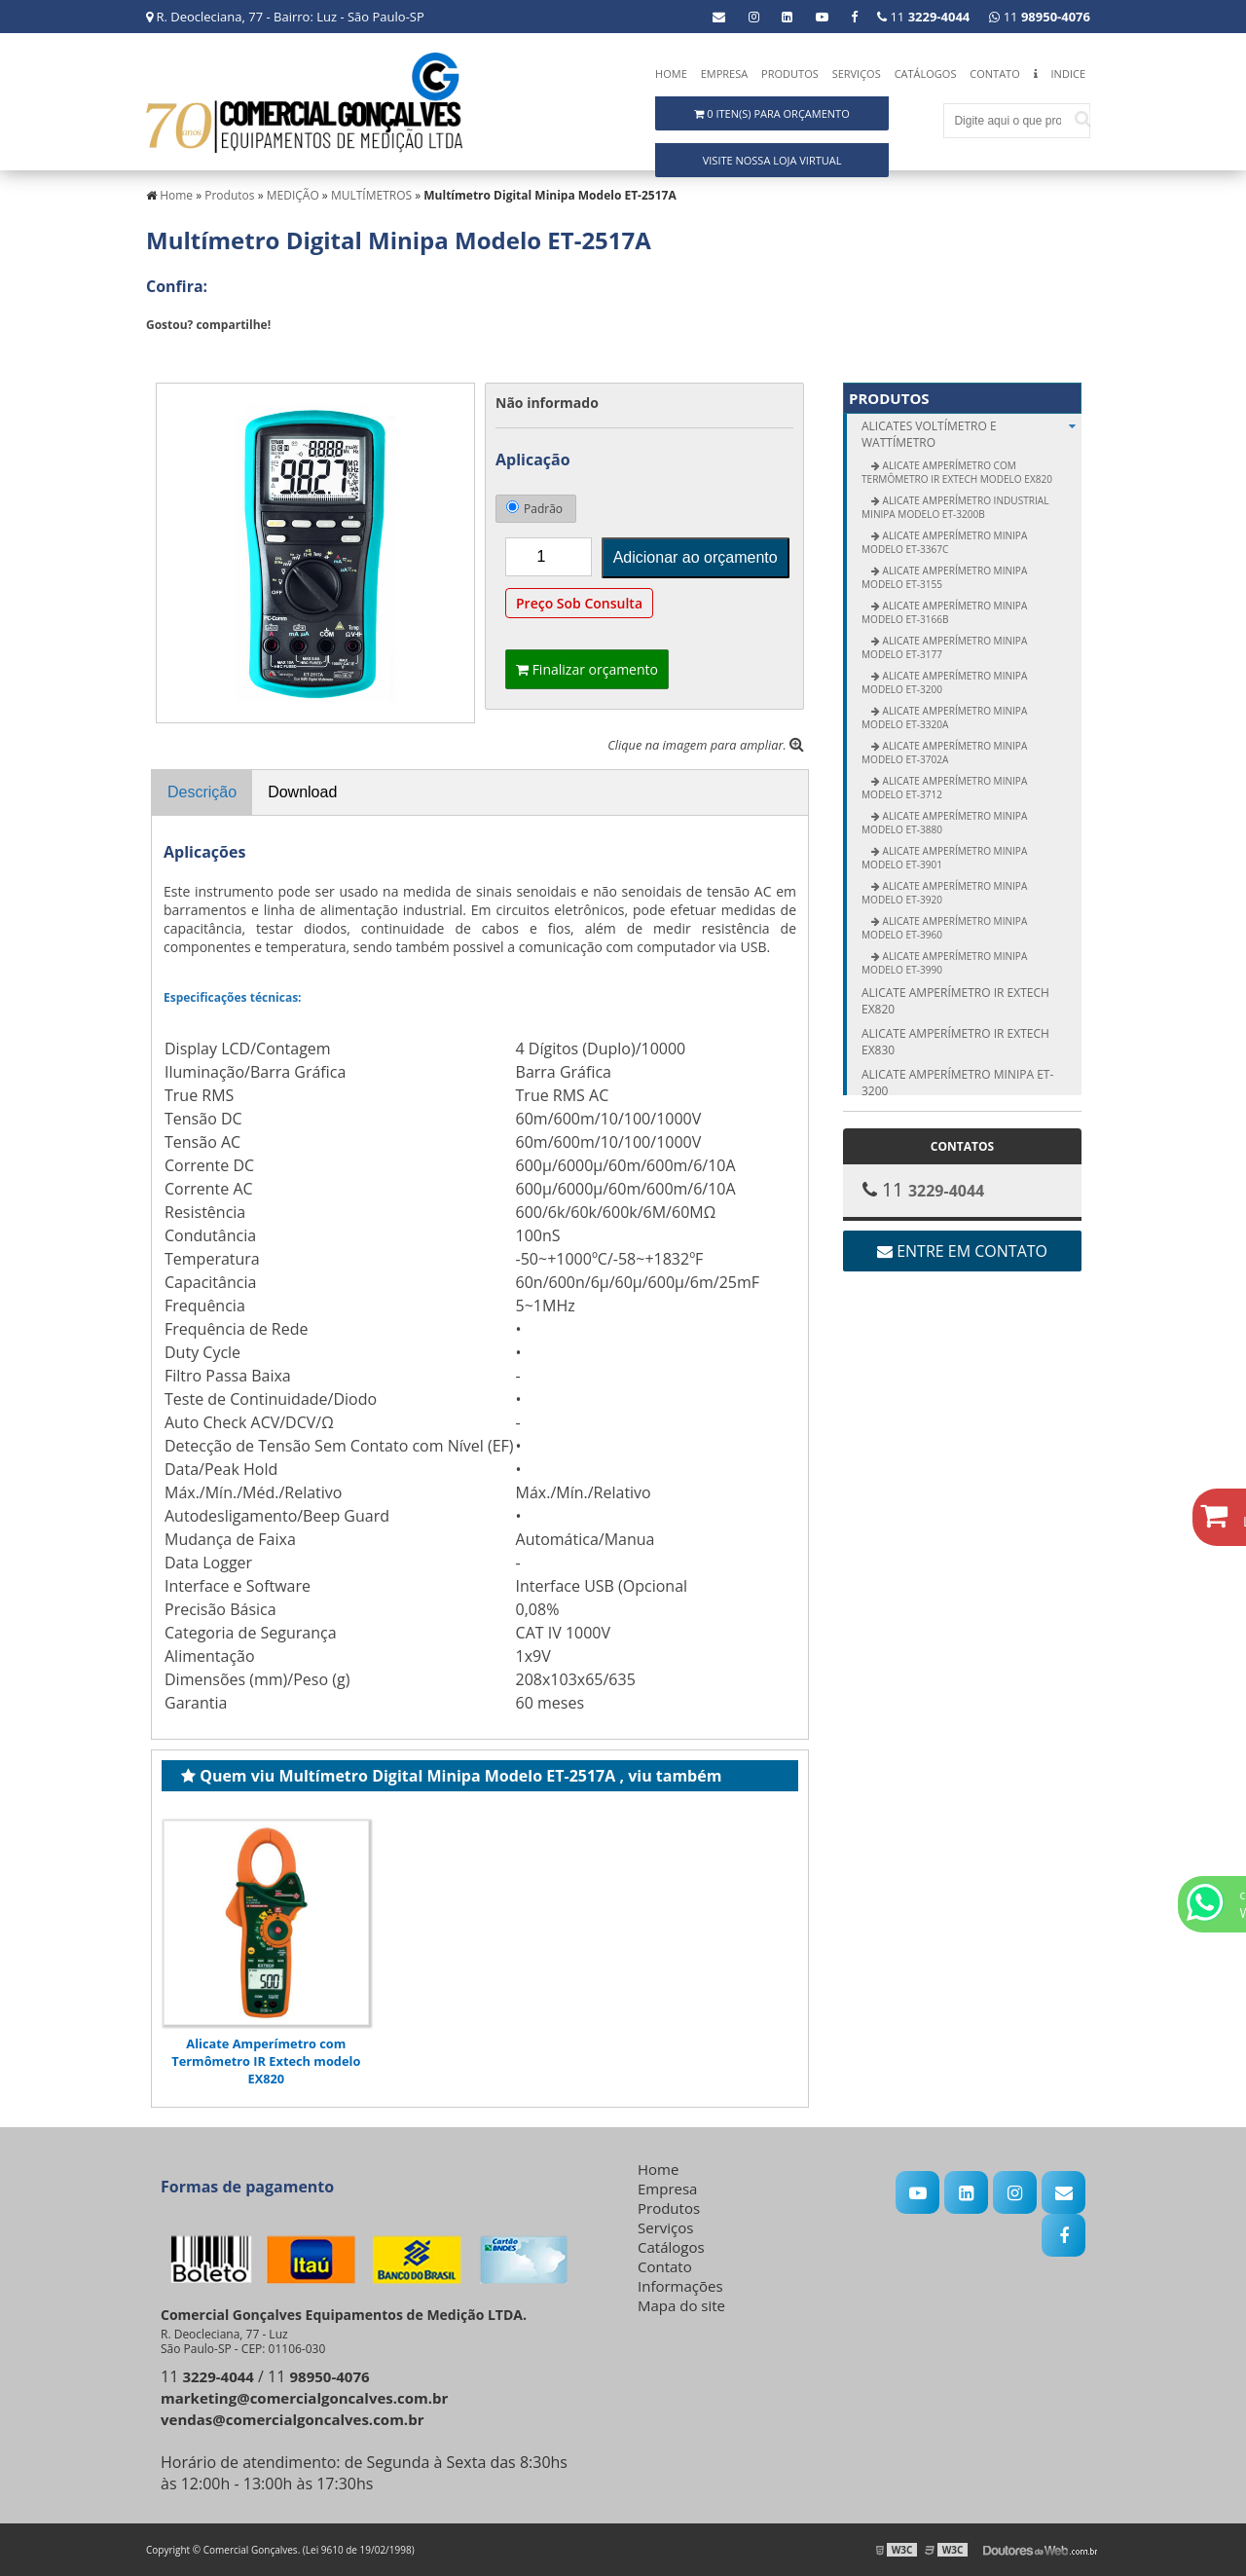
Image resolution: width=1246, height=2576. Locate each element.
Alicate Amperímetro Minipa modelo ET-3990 (944, 962)
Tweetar (173, 353)
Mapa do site (681, 2305)
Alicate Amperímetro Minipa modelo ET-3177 (944, 647)
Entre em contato (962, 1251)
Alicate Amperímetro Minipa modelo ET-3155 (944, 577)
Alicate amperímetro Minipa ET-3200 (957, 1082)
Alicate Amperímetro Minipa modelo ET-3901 (944, 857)
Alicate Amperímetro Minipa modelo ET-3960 (944, 927)
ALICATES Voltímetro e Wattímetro (971, 434)
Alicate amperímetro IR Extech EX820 (955, 1000)
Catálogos (926, 73)
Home (671, 73)
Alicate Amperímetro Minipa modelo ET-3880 (944, 822)
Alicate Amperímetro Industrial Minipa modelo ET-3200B (954, 507)
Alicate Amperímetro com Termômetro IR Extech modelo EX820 (265, 2061)
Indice (1068, 73)
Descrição (202, 792)
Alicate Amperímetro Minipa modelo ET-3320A (944, 717)
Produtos (790, 73)
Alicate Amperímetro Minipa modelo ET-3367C (944, 542)
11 (1039, 16)
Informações (680, 2286)
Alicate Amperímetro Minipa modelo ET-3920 (944, 892)
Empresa (725, 73)
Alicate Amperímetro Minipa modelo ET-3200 (944, 682)
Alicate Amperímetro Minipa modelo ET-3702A (944, 752)
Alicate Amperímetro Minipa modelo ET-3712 (944, 787)
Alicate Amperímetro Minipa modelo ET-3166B (944, 612)
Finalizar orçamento (587, 669)
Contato (994, 73)
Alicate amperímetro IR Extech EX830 (955, 1041)
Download (302, 792)
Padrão (534, 508)
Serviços (856, 73)
